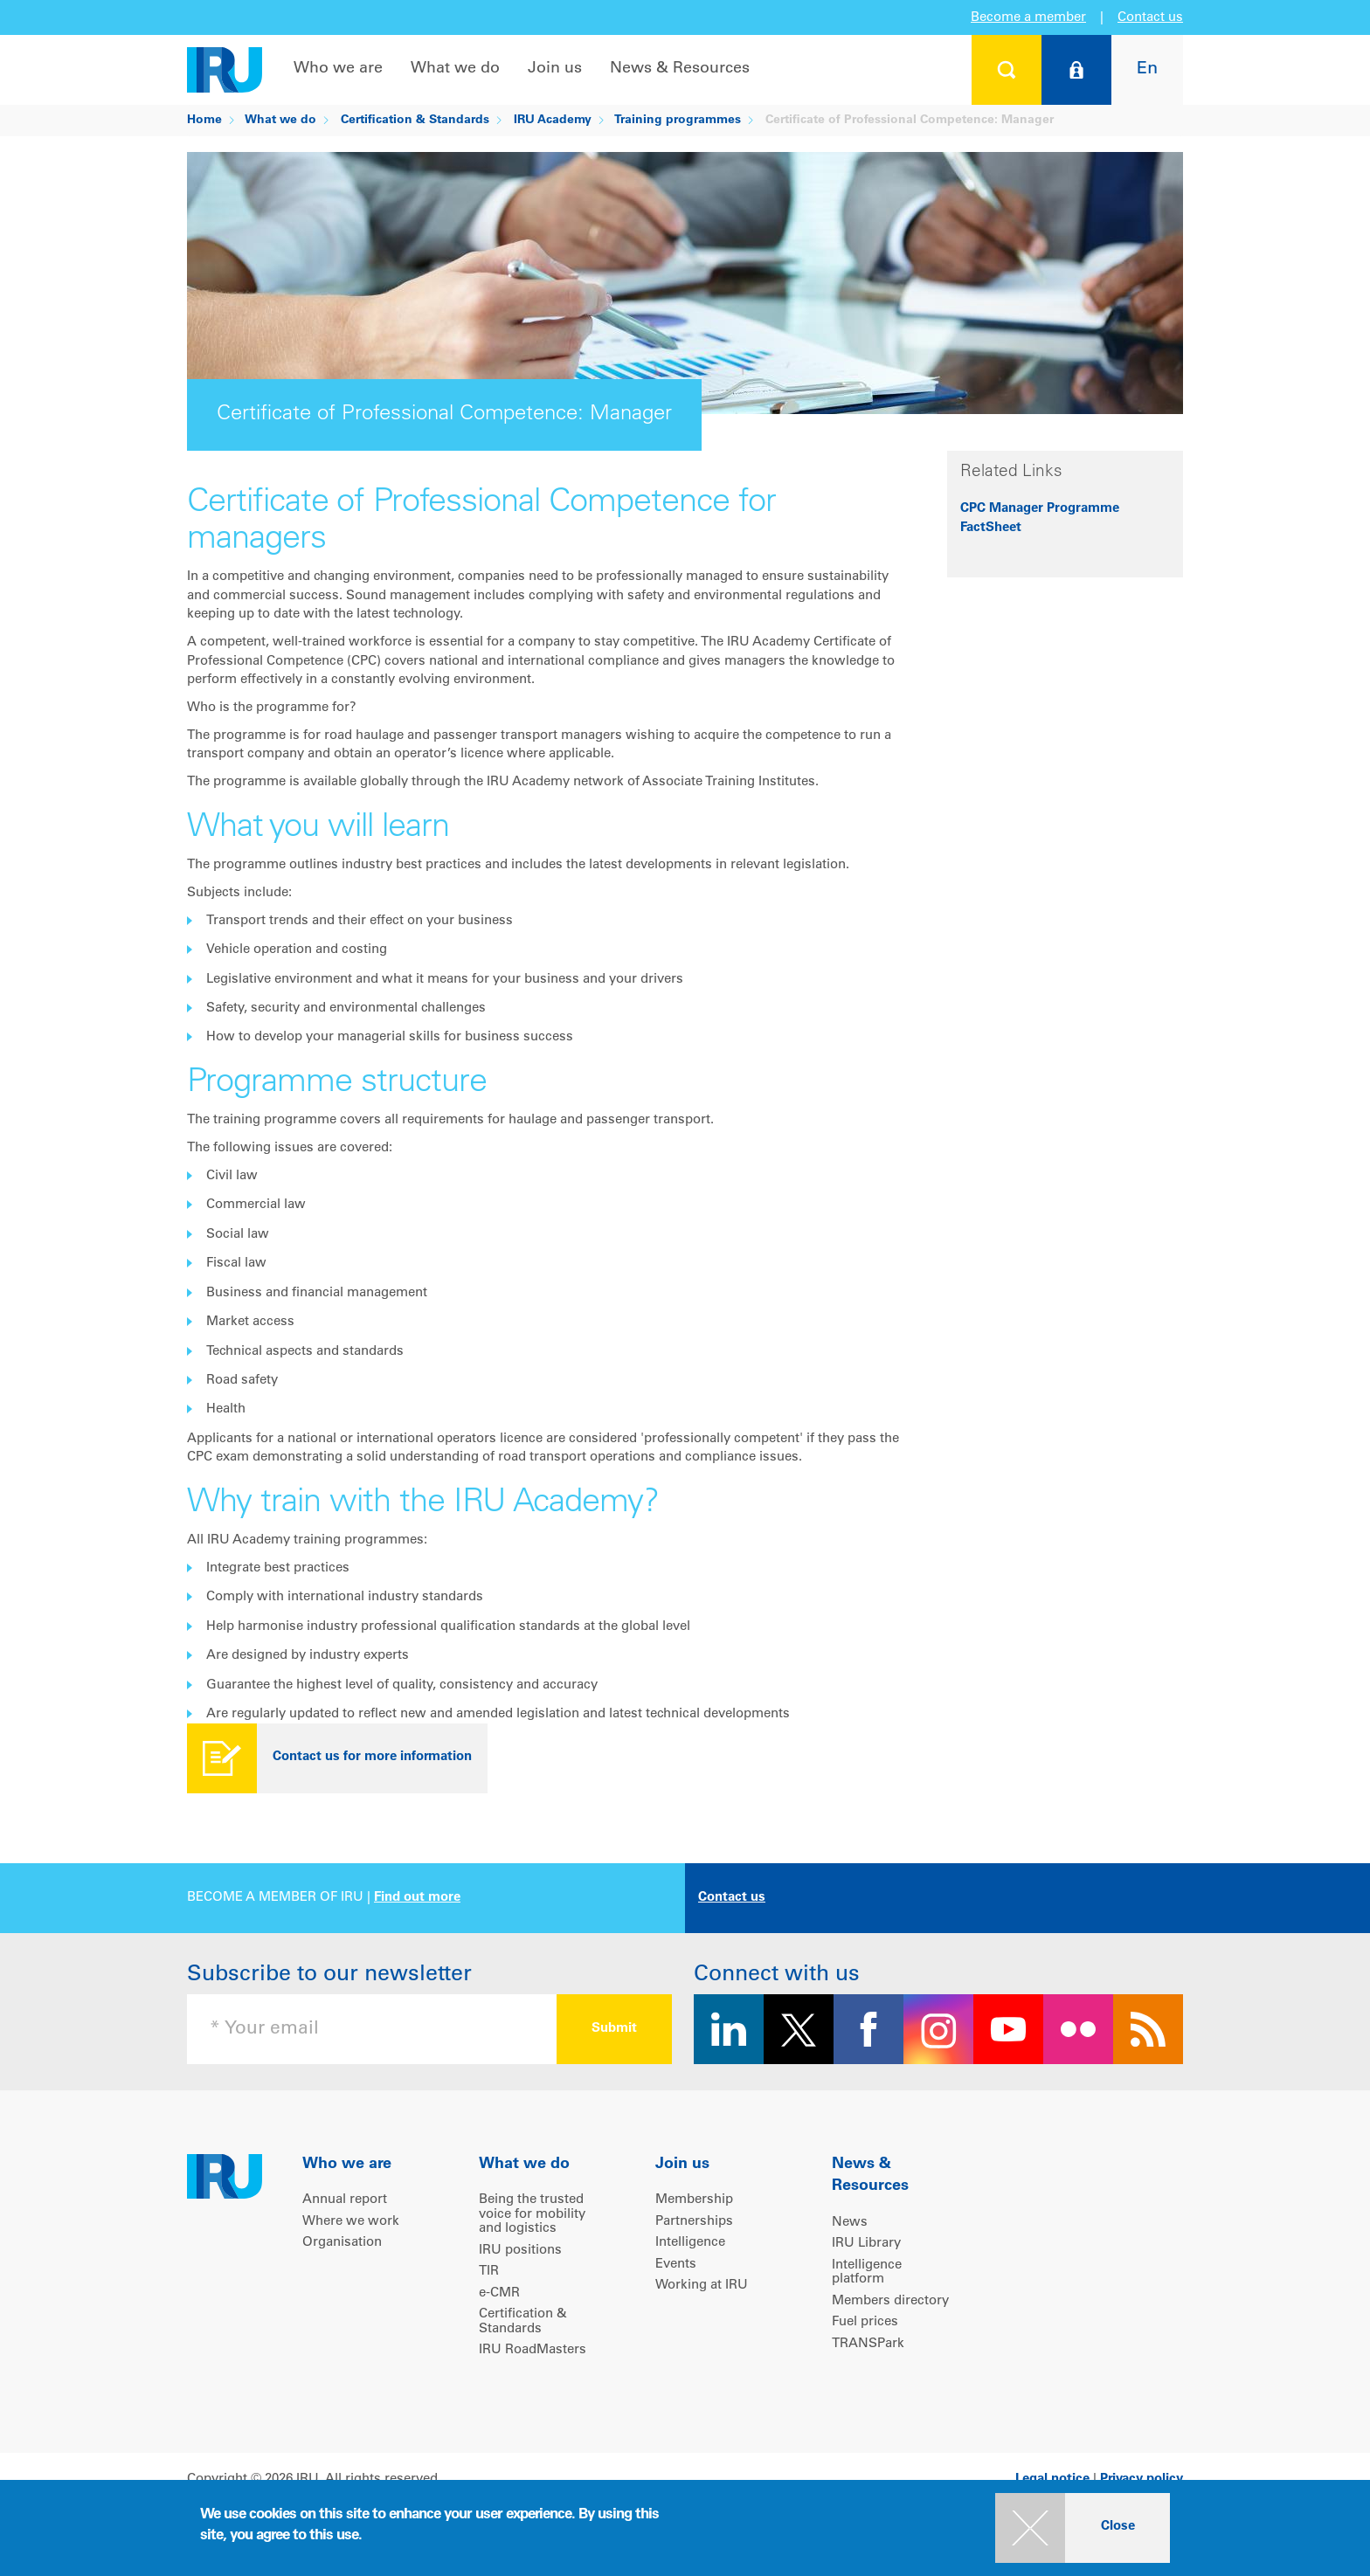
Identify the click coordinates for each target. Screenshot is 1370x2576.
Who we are (338, 69)
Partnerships (694, 2221)
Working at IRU (701, 2285)
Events (675, 2264)
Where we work (350, 2221)
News (850, 2222)
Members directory (890, 2301)
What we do (455, 69)
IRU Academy (553, 120)
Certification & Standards (415, 120)
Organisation (342, 2242)
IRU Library (866, 2243)
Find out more (417, 1897)
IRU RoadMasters (532, 2350)
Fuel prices (865, 2322)
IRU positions (520, 2250)
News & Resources (680, 69)
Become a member (1028, 17)
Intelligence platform (867, 2273)
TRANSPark (868, 2344)
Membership (694, 2200)
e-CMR (499, 2293)
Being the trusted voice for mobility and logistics (532, 2214)
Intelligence (690, 2242)
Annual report (344, 2200)
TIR (489, 2271)
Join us (555, 69)
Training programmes (677, 120)
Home (204, 120)
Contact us (1150, 17)
